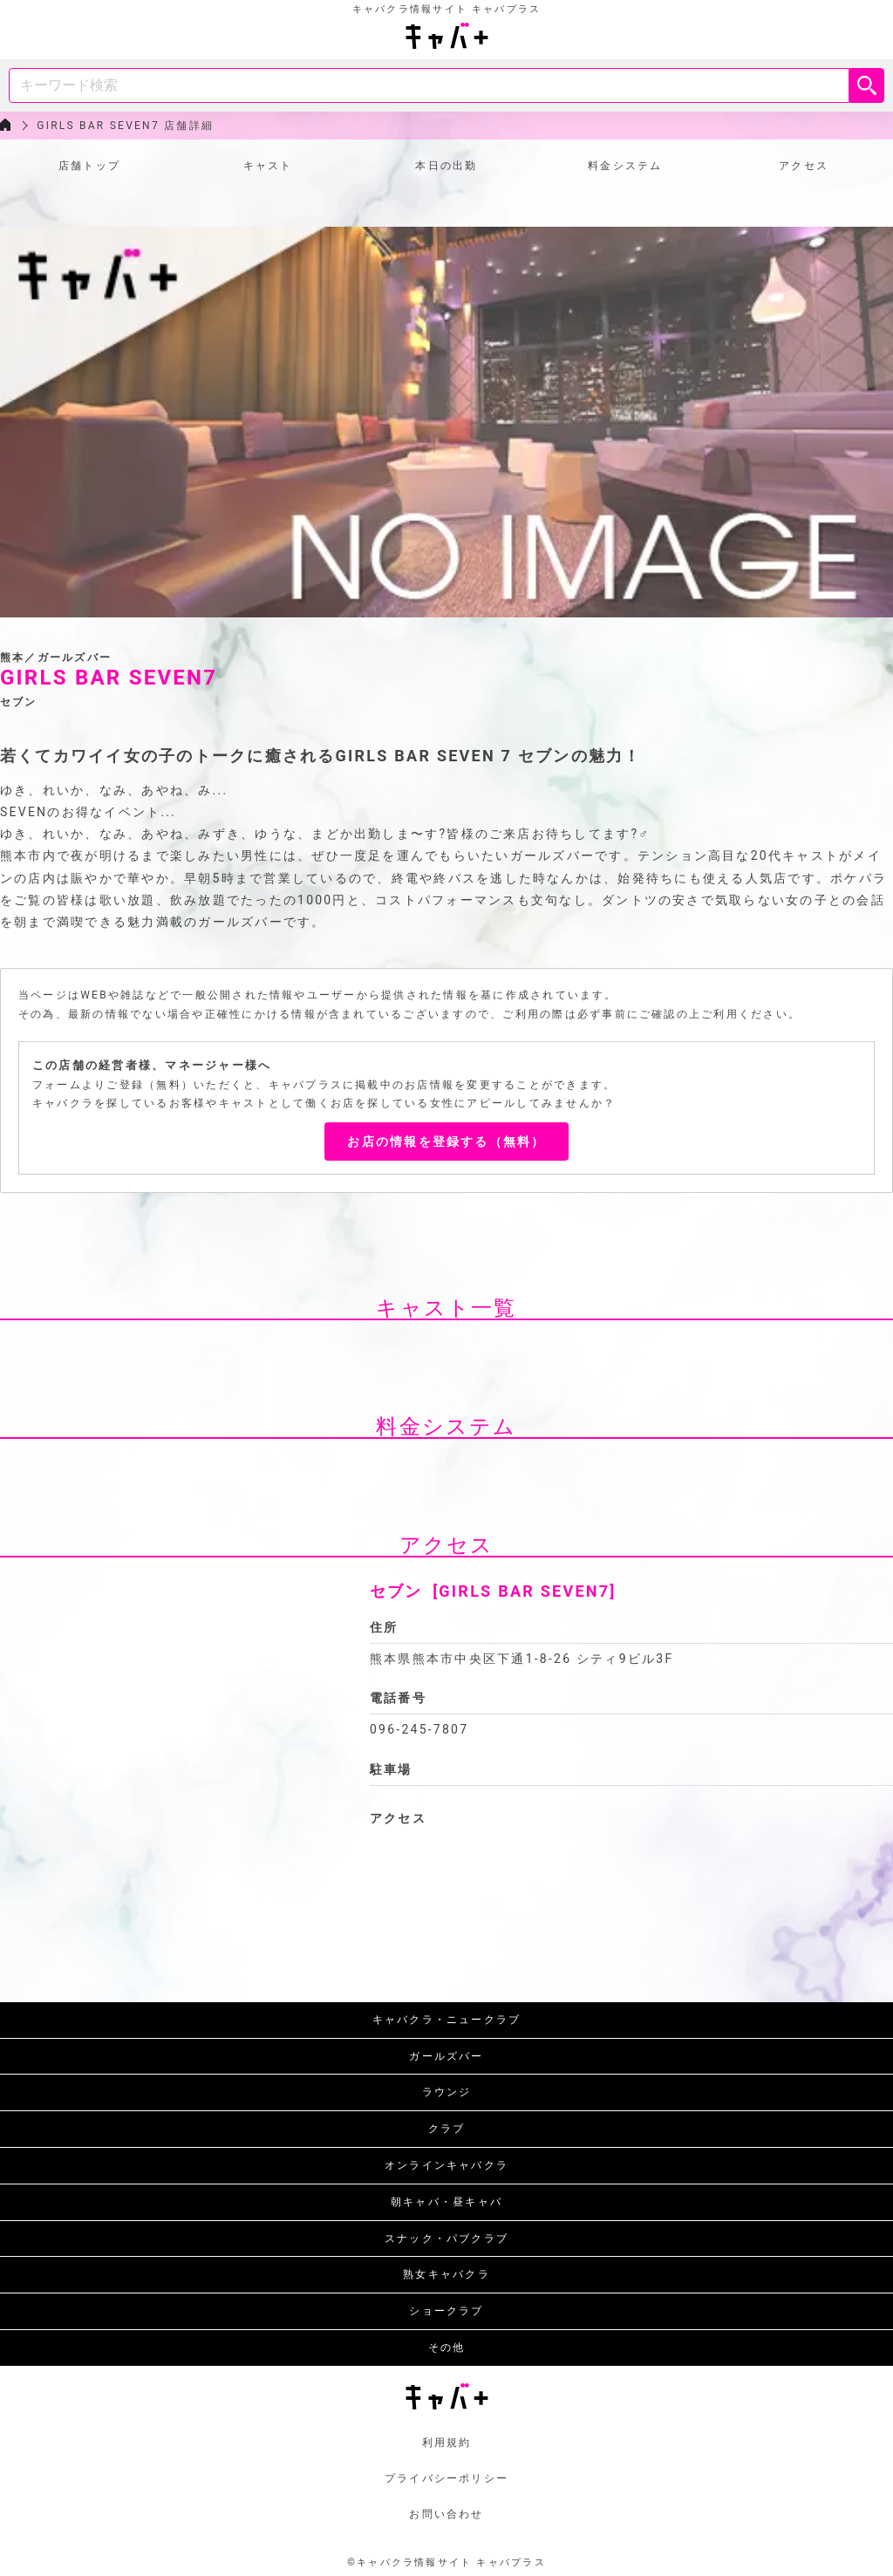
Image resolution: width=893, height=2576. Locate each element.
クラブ (447, 2129)
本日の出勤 (446, 166)
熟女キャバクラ (446, 2274)
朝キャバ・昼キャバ (446, 2202)
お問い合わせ (446, 2514)
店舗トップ (89, 166)
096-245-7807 (419, 1729)
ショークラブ (446, 2311)
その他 (447, 2347)
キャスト (268, 166)
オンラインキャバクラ (446, 2165)
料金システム (625, 166)
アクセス (803, 166)
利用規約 (447, 2442)
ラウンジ (447, 2092)
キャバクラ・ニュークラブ (446, 2020)
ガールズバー (446, 2056)
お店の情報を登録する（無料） (446, 1141)
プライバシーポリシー (446, 2478)
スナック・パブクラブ (446, 2238)
